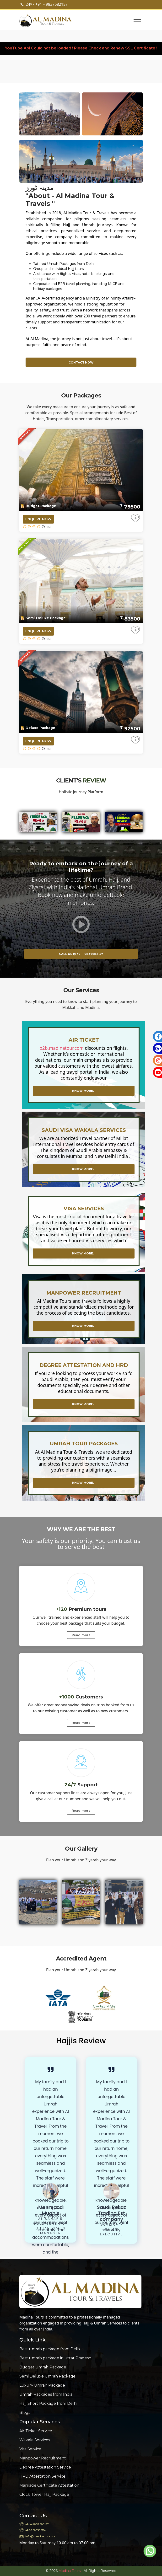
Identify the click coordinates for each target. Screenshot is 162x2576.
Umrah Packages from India (45, 2394)
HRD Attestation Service (42, 2476)
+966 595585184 (36, 2530)
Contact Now (81, 362)
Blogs (24, 2412)
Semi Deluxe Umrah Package (47, 2376)
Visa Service (30, 2449)
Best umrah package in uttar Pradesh (55, 2358)
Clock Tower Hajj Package (44, 2494)
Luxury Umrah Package (42, 2385)
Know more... (83, 1091)
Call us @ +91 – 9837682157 (81, 954)
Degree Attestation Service (45, 2467)
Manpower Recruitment (42, 2458)
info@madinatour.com (41, 2536)
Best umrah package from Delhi (50, 2349)
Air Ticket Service (35, 2431)
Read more (81, 1635)
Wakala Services (34, 2440)
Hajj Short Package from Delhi (48, 2403)
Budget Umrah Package (42, 2367)
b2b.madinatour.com (61, 1048)
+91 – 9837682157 (37, 2524)
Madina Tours (31, 2317)
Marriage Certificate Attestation (49, 2485)
